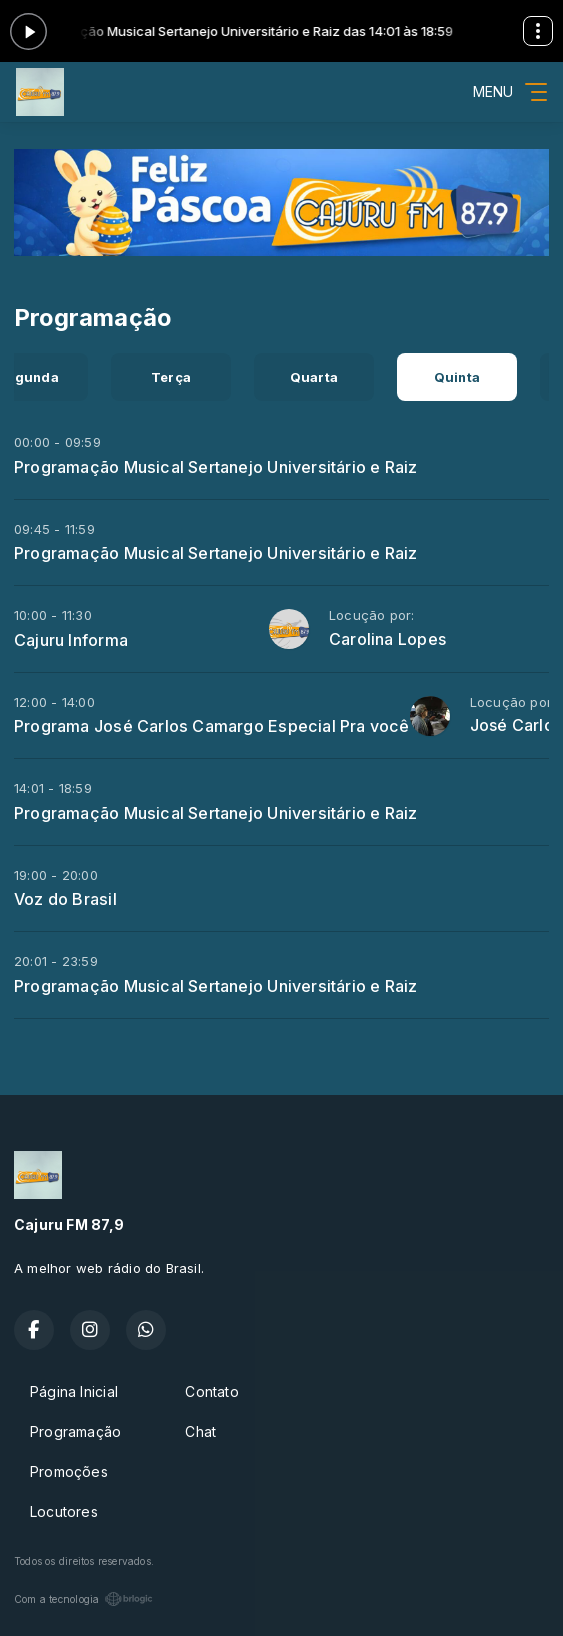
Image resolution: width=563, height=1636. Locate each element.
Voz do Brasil (65, 899)
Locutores (64, 1511)
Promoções (69, 1471)
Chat (200, 1431)
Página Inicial (74, 1391)
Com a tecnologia (83, 1599)
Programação (75, 1431)
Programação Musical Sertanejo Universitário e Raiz (216, 467)
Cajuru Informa (71, 640)
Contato (211, 1391)
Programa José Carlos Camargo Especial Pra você (212, 726)
